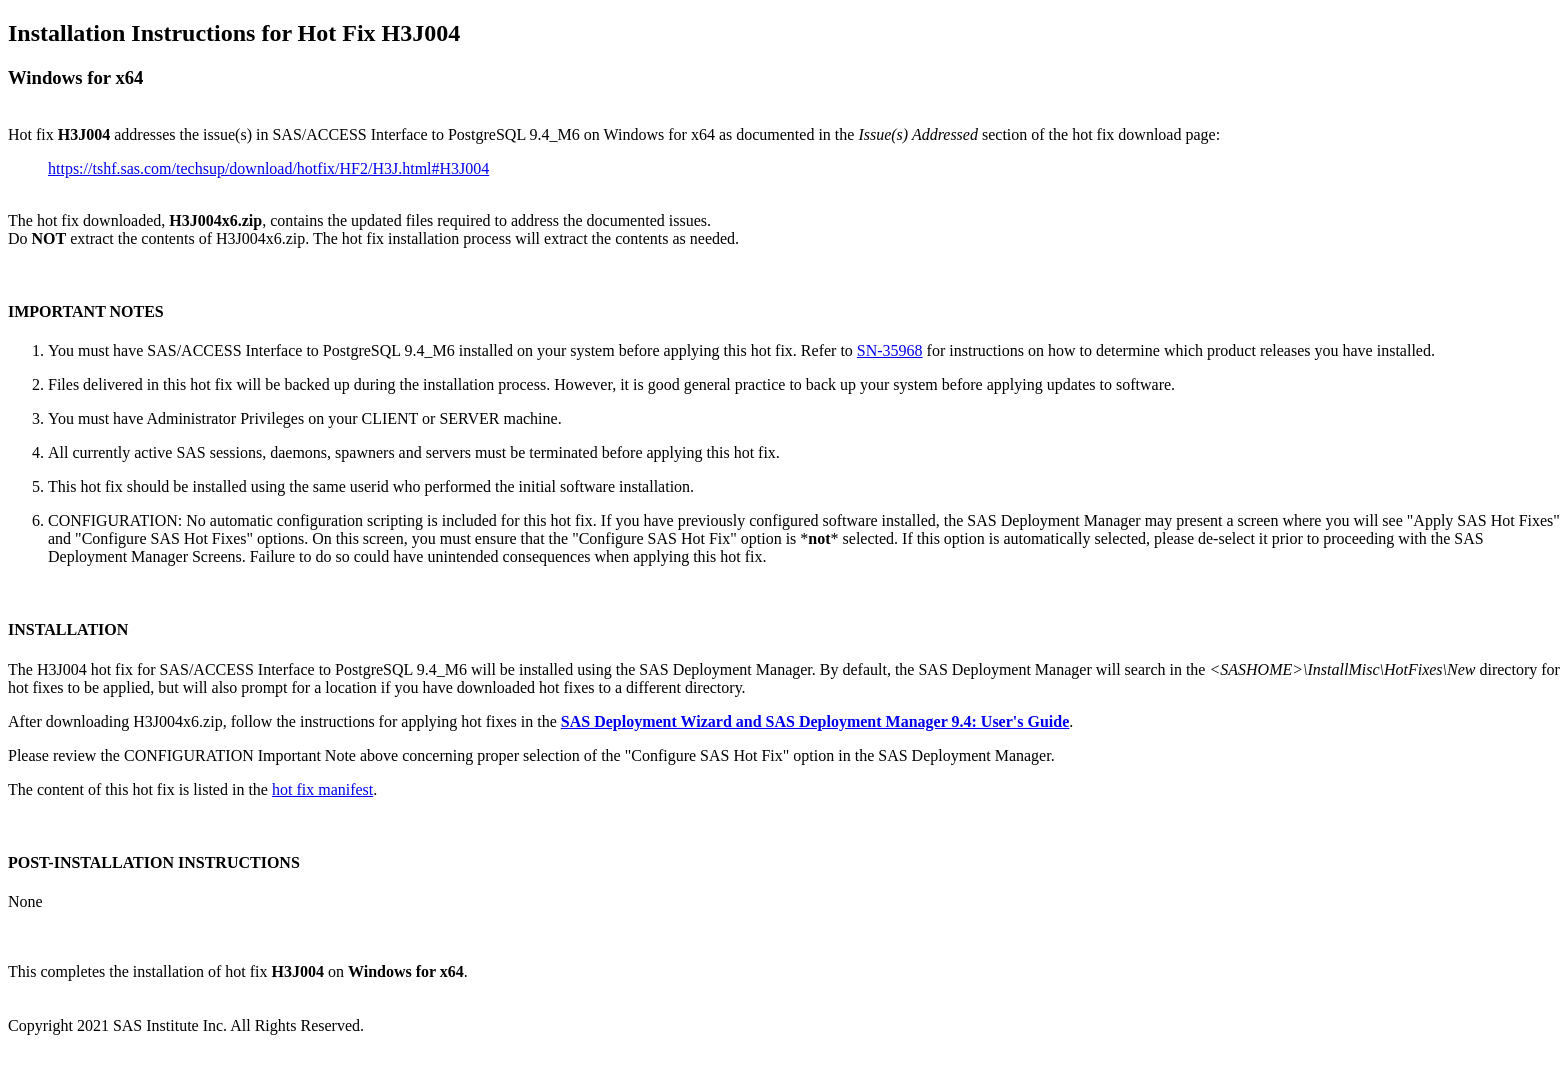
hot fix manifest (322, 789)
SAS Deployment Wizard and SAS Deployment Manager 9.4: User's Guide (815, 721)
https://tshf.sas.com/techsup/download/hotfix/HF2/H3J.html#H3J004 (268, 168)
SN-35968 (890, 350)
